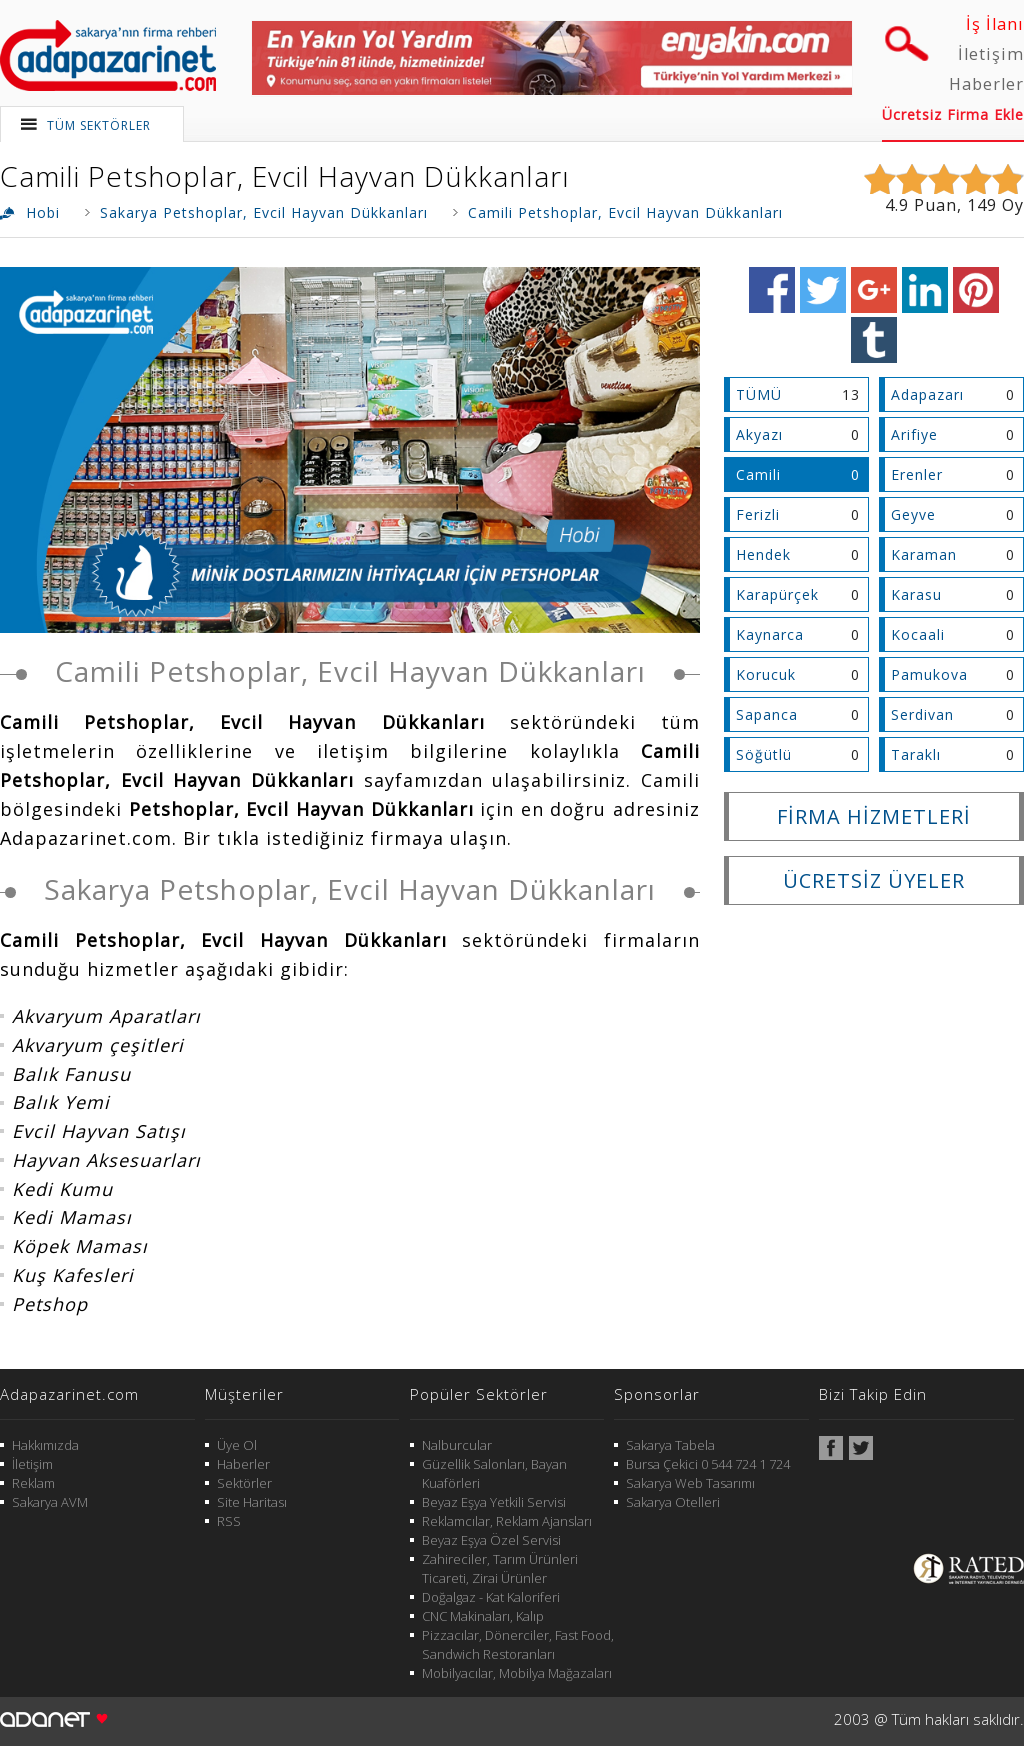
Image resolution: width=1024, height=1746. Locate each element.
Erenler (917, 474)
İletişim (991, 54)
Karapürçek (777, 594)
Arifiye (914, 434)
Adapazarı (927, 394)
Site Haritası (252, 1502)
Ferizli (758, 514)
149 (982, 205)
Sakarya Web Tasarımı (690, 1483)
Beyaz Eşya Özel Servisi (491, 1540)
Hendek (763, 554)
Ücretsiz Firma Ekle (953, 114)
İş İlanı (995, 24)
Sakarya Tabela (670, 1445)
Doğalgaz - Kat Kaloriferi (491, 1597)
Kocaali (918, 634)
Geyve (913, 514)
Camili (758, 474)
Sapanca (767, 714)
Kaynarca (770, 634)
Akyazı (759, 434)
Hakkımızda (45, 1445)
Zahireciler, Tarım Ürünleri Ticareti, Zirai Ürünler (500, 1568)
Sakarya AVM (50, 1502)
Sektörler (244, 1483)
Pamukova (929, 674)
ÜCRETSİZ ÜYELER (874, 880)
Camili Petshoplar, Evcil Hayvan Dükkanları (285, 176)
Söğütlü (764, 754)
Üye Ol (237, 1445)
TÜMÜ (759, 394)
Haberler (986, 84)
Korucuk (766, 674)
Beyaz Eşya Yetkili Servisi (494, 1502)
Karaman (924, 554)
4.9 (897, 205)
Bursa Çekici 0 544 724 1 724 (708, 1464)
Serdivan (922, 714)
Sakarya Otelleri (673, 1502)
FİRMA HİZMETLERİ (874, 816)
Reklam (33, 1483)
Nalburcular (457, 1445)
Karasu (916, 594)
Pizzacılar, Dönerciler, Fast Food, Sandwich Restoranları (518, 1644)
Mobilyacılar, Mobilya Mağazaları (517, 1673)
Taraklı (916, 754)
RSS (229, 1521)
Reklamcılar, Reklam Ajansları (507, 1521)
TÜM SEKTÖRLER (99, 125)
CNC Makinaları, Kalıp (483, 1616)
